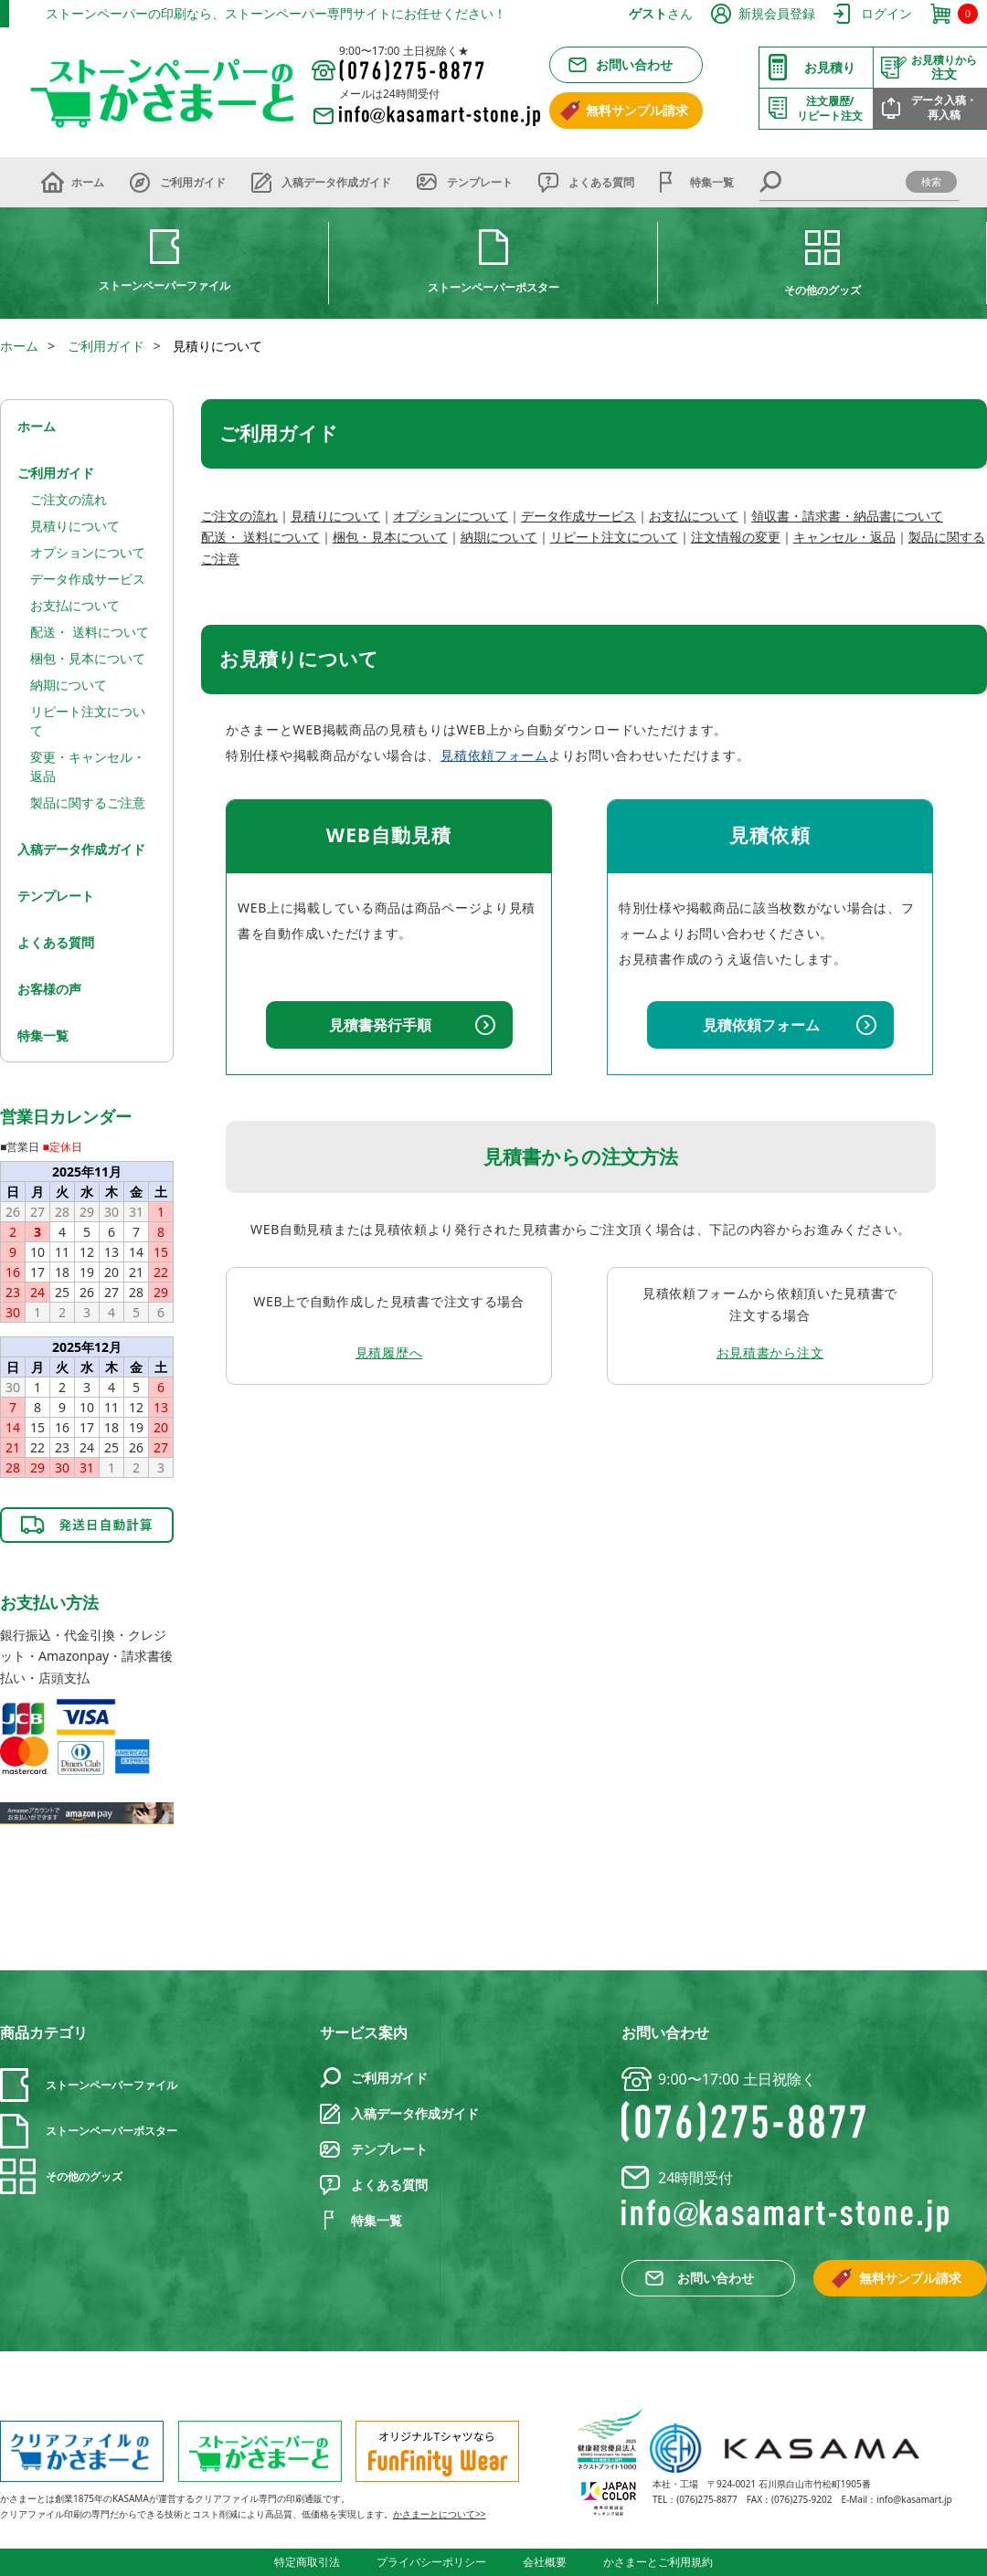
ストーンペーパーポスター (493, 287)
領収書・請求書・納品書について (847, 515)
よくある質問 (601, 182)
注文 (944, 67)
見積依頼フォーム (494, 755)
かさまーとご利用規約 (658, 2562)
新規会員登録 (776, 13)
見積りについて (335, 515)
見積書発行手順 (380, 1025)
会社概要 (545, 2562)
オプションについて (450, 515)
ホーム (87, 182)
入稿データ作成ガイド (336, 182)
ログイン (886, 13)
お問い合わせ (634, 64)
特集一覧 (712, 182)
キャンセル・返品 (844, 536)
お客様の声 (49, 989)
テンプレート (480, 182)
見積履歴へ (389, 1352)
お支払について (693, 515)
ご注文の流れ (239, 515)
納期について (499, 536)
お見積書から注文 (770, 1352)
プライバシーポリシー (431, 2562)
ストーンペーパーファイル (164, 285)
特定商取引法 (307, 2562)
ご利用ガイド (193, 182)
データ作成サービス (578, 515)
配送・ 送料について (260, 536)
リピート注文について (614, 536)
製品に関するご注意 (87, 802)
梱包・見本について (390, 536)
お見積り (829, 67)
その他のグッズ (822, 290)
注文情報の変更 (735, 536)
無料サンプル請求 (637, 110)
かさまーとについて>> (439, 2513)
